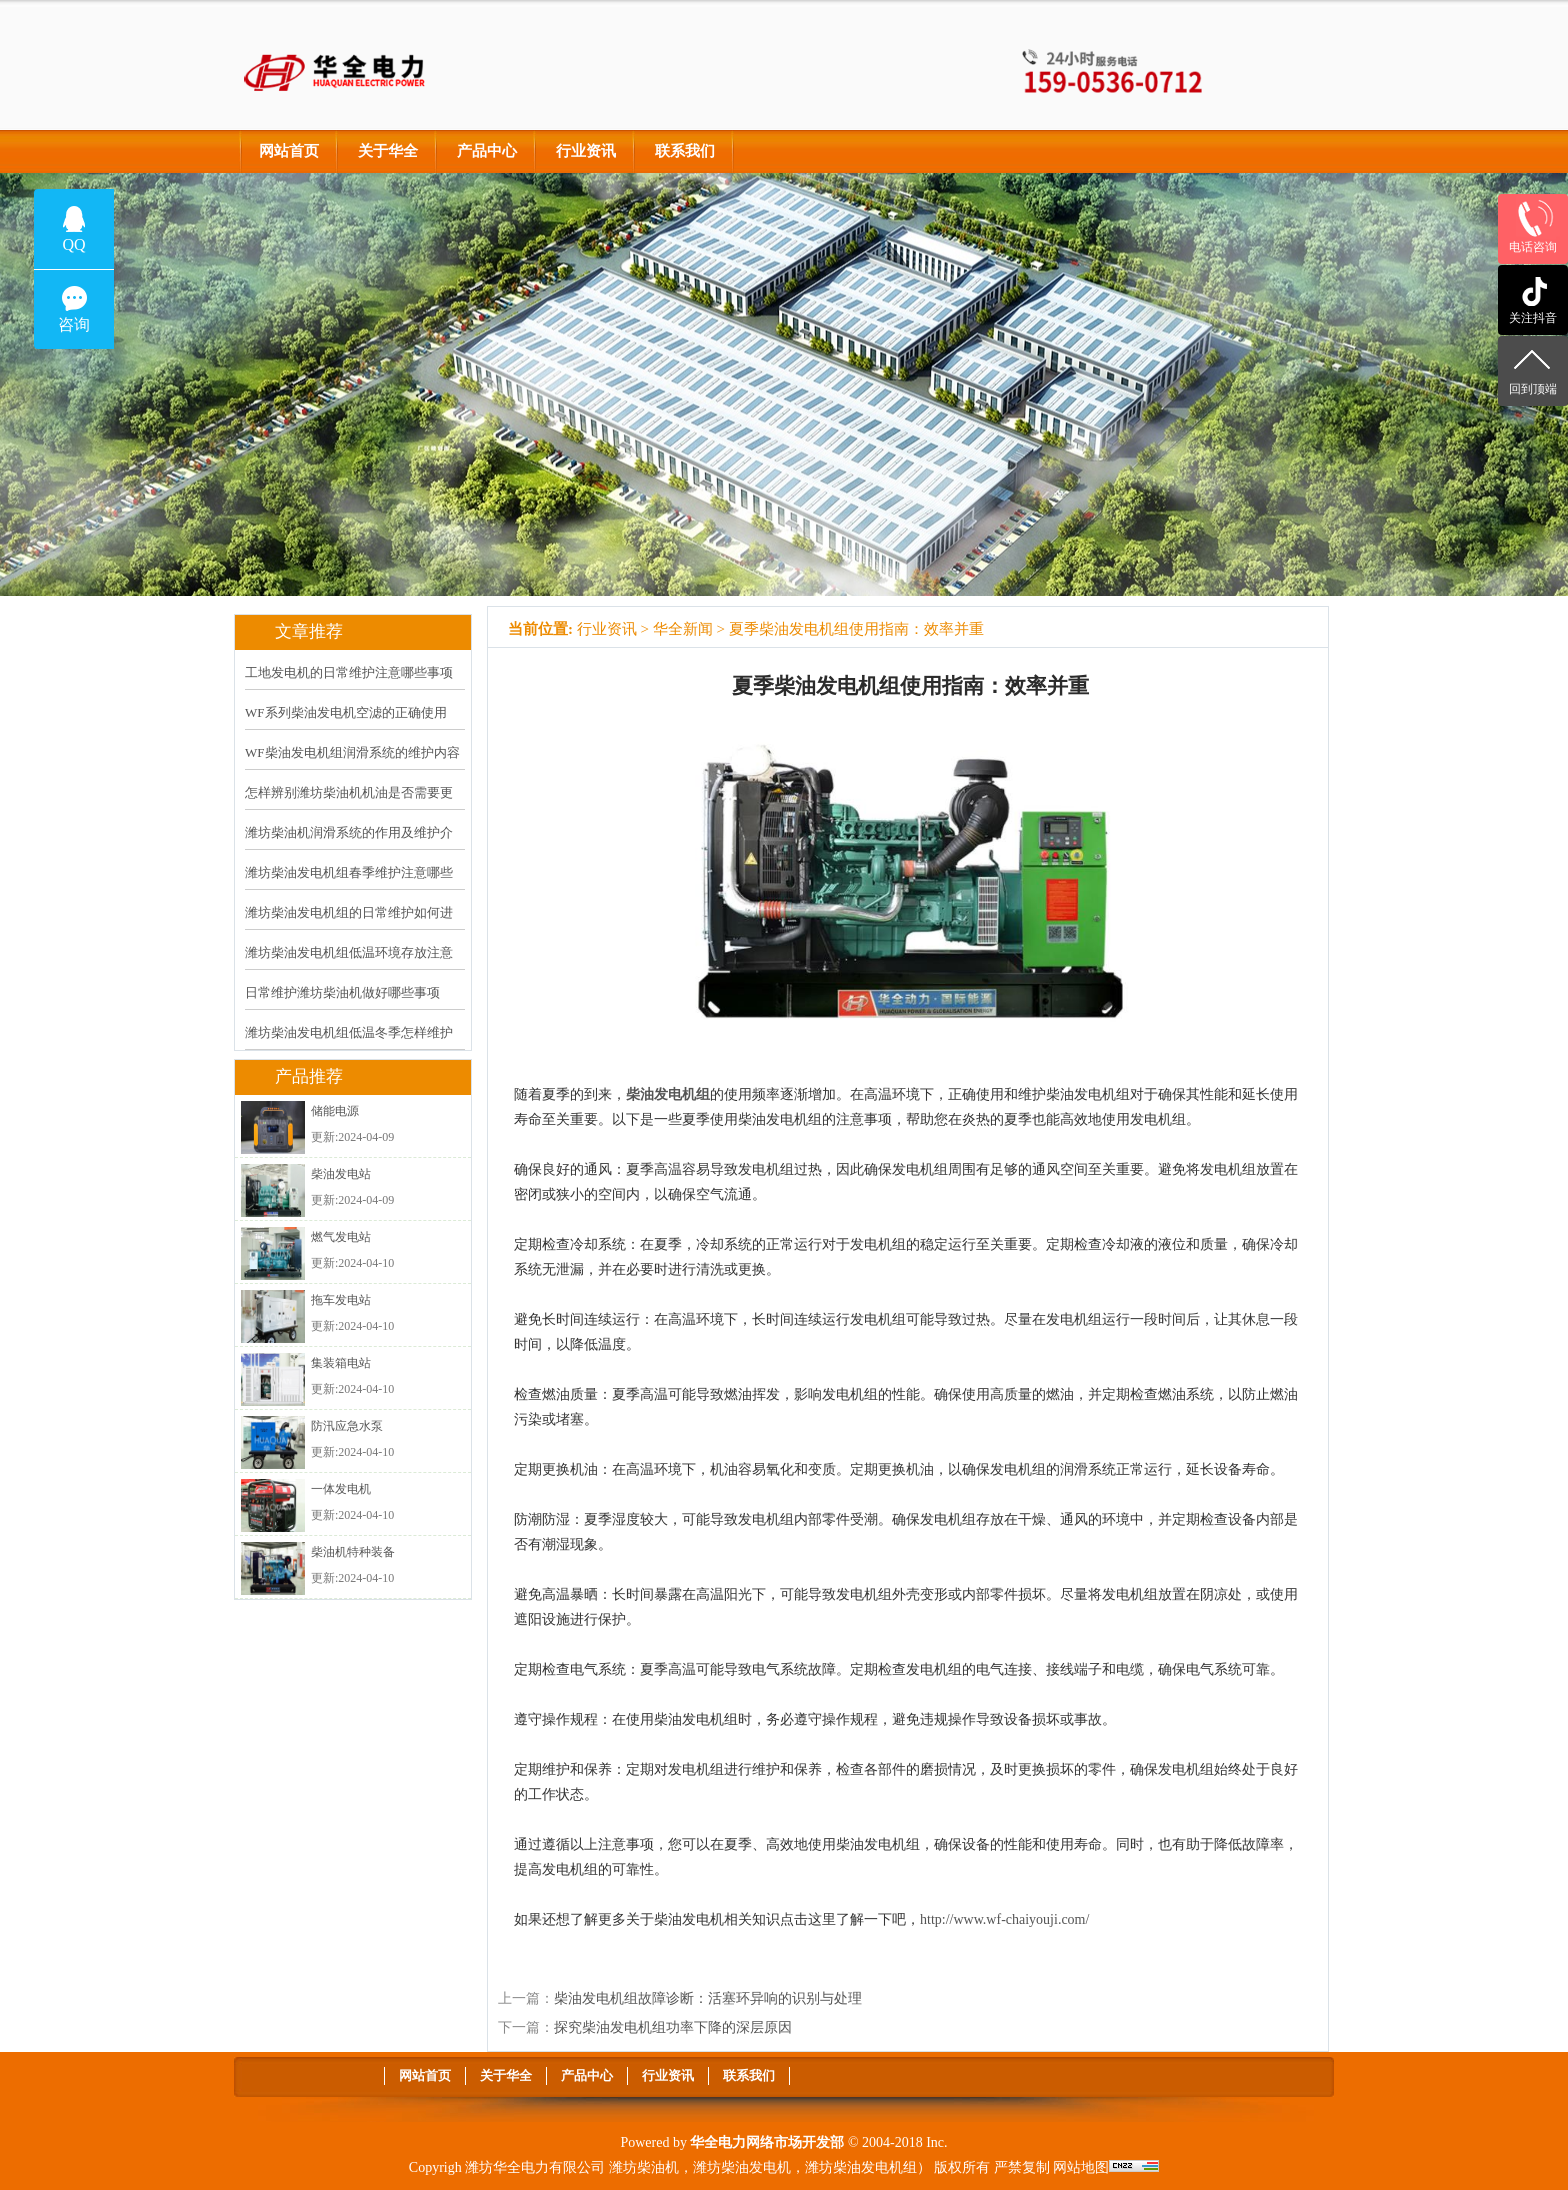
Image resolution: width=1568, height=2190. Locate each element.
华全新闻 (683, 629)
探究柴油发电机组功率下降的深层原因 (673, 2027)
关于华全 (388, 151)
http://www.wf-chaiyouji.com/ (1004, 1919)
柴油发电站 (341, 1174)
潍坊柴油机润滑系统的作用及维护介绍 (349, 846)
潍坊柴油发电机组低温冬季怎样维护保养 (349, 1046)
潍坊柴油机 (644, 2167)
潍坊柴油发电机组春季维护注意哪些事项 (349, 886)
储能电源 (335, 1111)
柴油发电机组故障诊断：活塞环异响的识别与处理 (708, 1998)
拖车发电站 (341, 1300)
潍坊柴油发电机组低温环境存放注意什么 (349, 966)
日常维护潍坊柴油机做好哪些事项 (342, 992)
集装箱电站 (341, 1363)
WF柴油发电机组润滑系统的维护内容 (352, 752)
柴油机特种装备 (353, 1552)
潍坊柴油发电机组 (861, 2167)
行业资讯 (586, 151)
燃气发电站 (341, 1237)
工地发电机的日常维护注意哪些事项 (349, 672)
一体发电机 (341, 1489)
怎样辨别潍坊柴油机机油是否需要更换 (349, 806)
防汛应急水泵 (347, 1426)
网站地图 (1081, 2167)
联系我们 (685, 151)
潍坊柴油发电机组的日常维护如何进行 (349, 926)
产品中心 (487, 151)
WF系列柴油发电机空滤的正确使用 (346, 712)
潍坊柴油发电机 (742, 2167)
